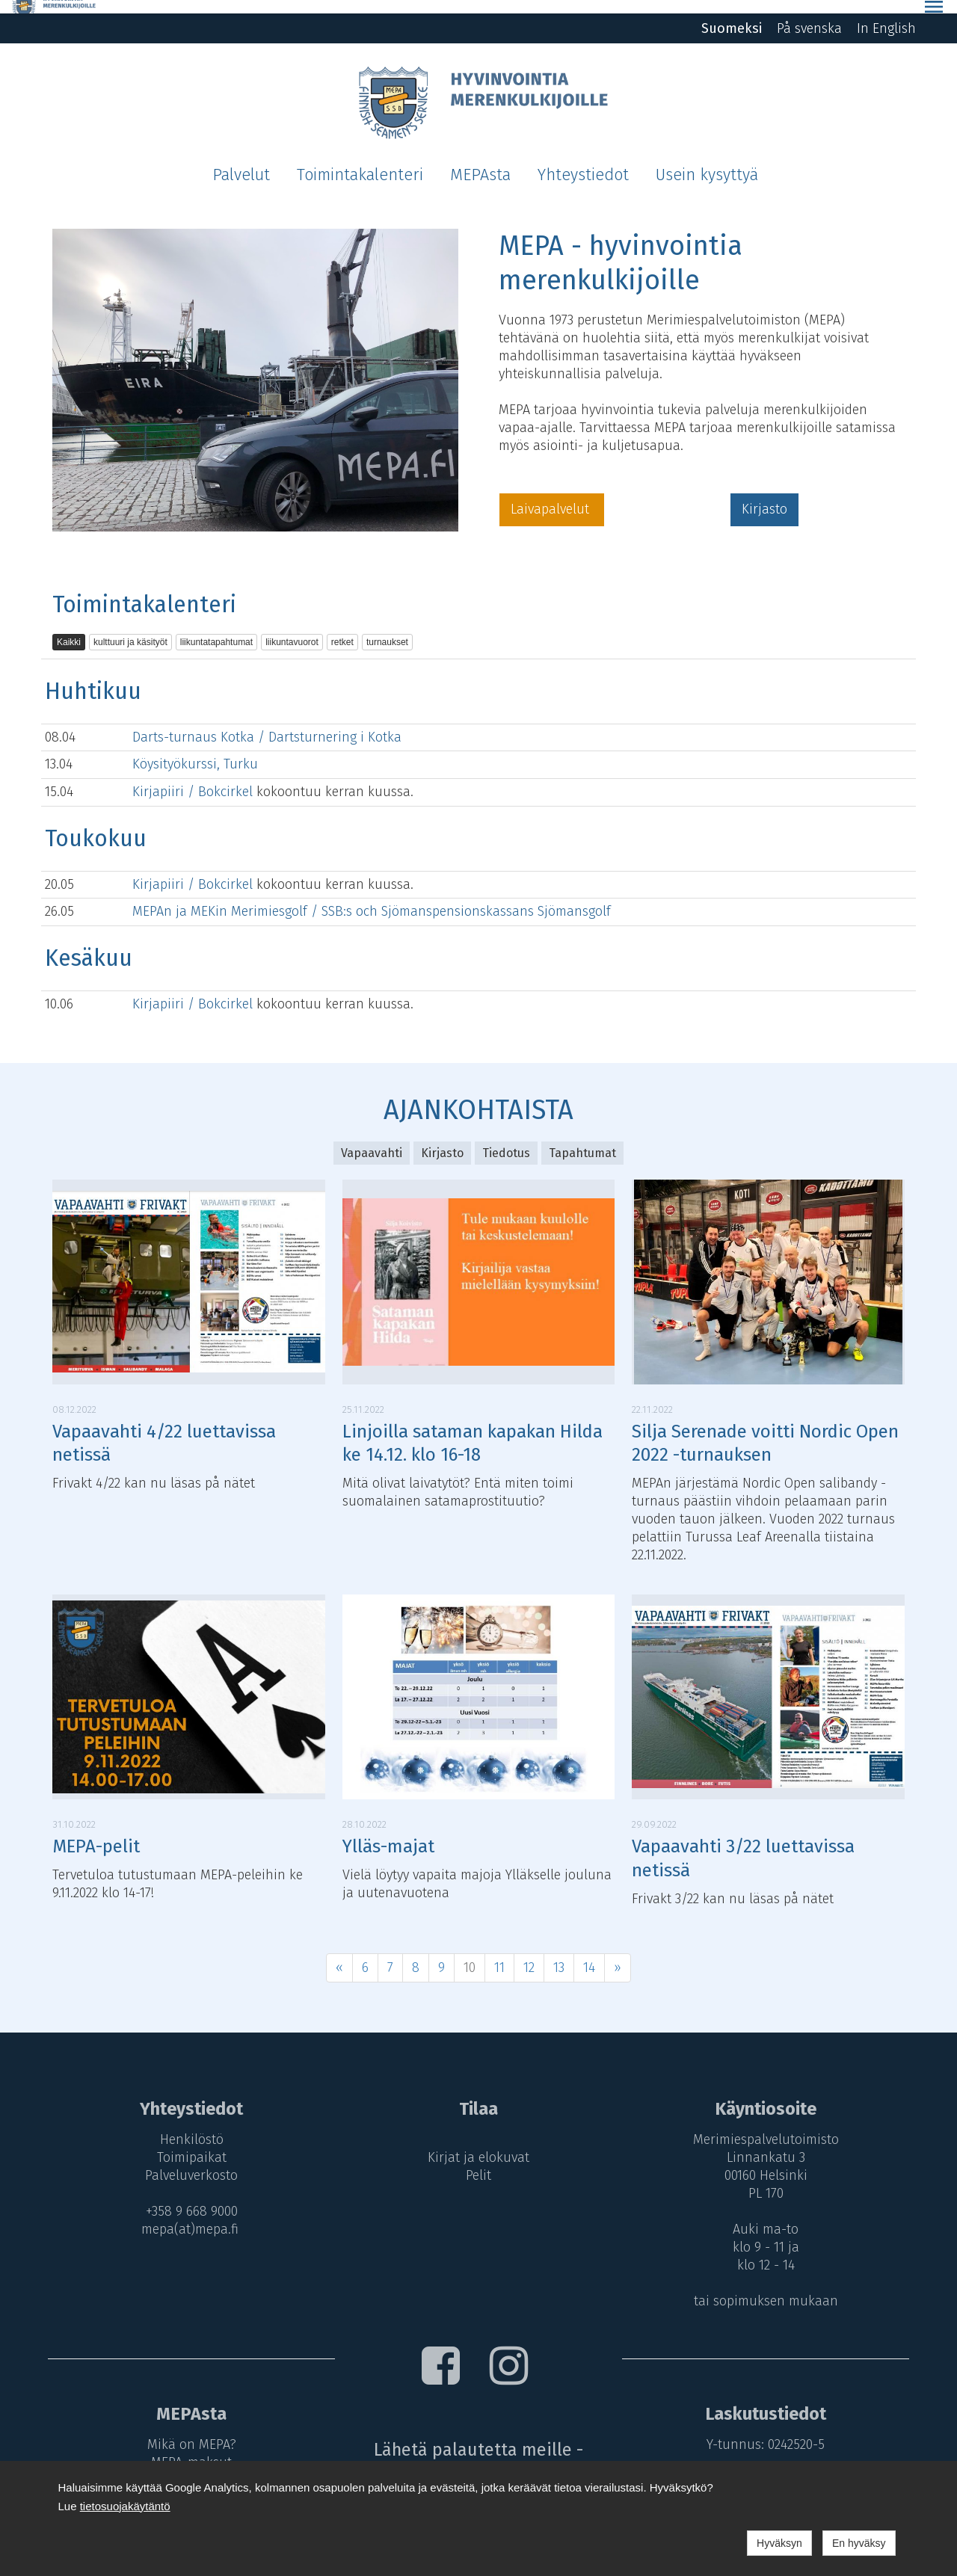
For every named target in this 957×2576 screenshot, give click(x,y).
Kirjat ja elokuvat (478, 2144)
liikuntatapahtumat (216, 628)
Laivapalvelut (552, 495)
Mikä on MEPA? (188, 2430)
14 (589, 1953)
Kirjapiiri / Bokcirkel (194, 778)
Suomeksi (731, 15)
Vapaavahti (371, 1139)
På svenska (809, 15)
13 (558, 1953)
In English (886, 15)
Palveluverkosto (187, 2162)
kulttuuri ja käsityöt (130, 628)
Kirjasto (764, 495)
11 (499, 1953)
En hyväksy (859, 2543)
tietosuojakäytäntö (125, 2506)
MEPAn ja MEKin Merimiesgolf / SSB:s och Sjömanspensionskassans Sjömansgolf (371, 898)
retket (342, 628)
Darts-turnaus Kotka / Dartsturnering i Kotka (266, 723)
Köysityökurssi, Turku (195, 750)
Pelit (478, 2162)
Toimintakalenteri (360, 161)
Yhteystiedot (583, 161)
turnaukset (387, 628)
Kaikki (69, 628)
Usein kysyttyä (707, 161)
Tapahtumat (582, 1139)
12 (529, 1953)
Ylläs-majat (388, 1832)
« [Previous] (339, 1953)
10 (470, 1953)
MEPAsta (480, 161)
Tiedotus (506, 1139)
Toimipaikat (188, 2144)
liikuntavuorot (292, 628)
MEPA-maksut (187, 2448)
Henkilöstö (188, 2126)
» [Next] (617, 1953)
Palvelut (241, 161)
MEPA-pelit (96, 1832)
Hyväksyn (779, 2543)
